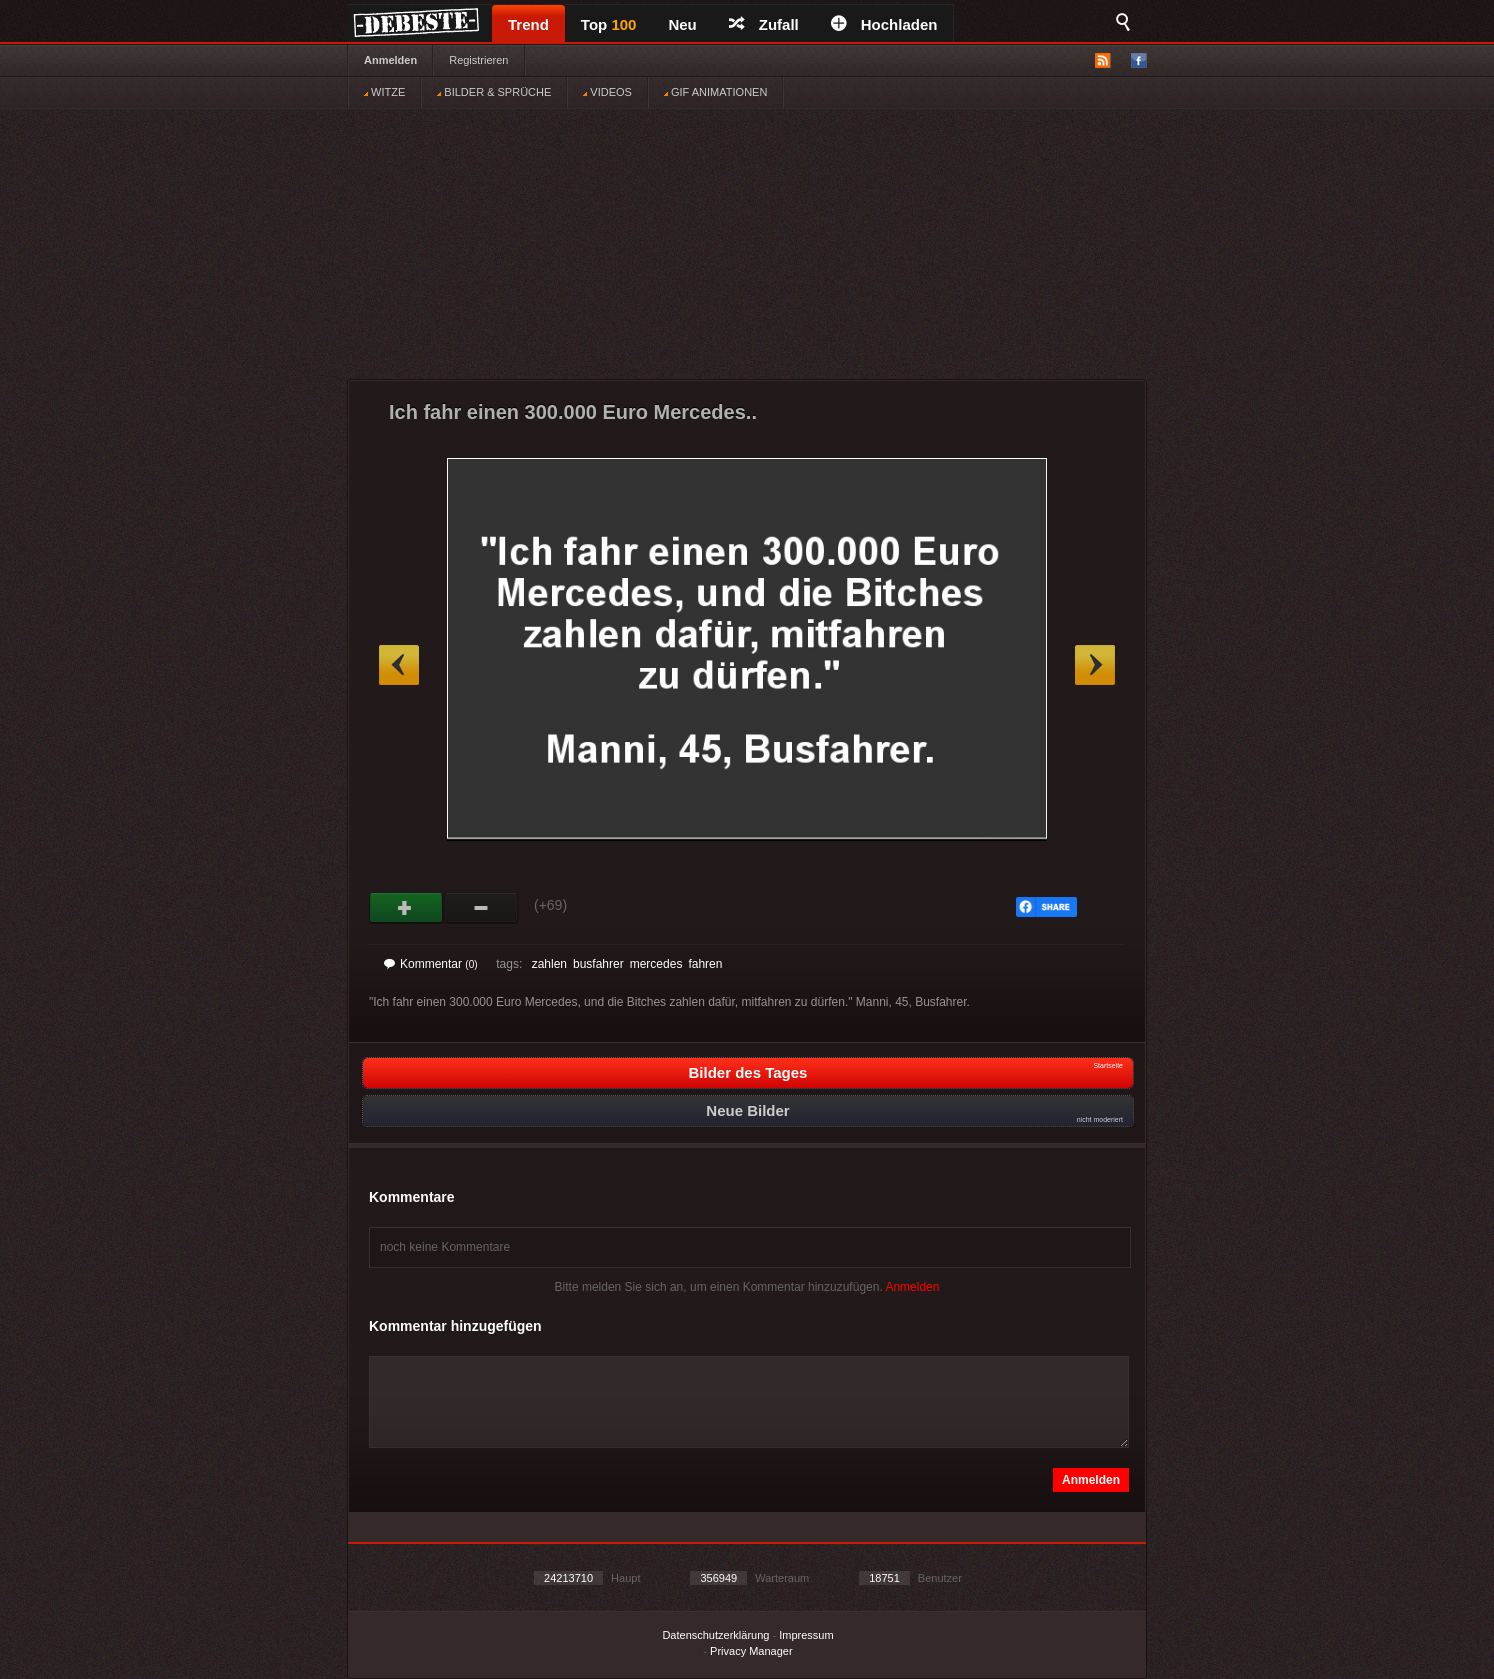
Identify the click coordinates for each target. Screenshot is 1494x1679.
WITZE (384, 92)
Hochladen (884, 24)
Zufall (764, 24)
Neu (682, 24)
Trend (528, 24)
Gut (406, 908)
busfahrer (598, 964)
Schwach (481, 908)
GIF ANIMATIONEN (715, 92)
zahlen (549, 964)
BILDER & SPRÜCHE (494, 92)
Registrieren (478, 60)
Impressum (806, 1635)
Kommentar (431, 964)
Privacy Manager (751, 1651)
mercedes (656, 964)
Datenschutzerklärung (715, 1635)
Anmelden (390, 60)
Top (609, 24)
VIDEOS (607, 92)
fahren (705, 964)
